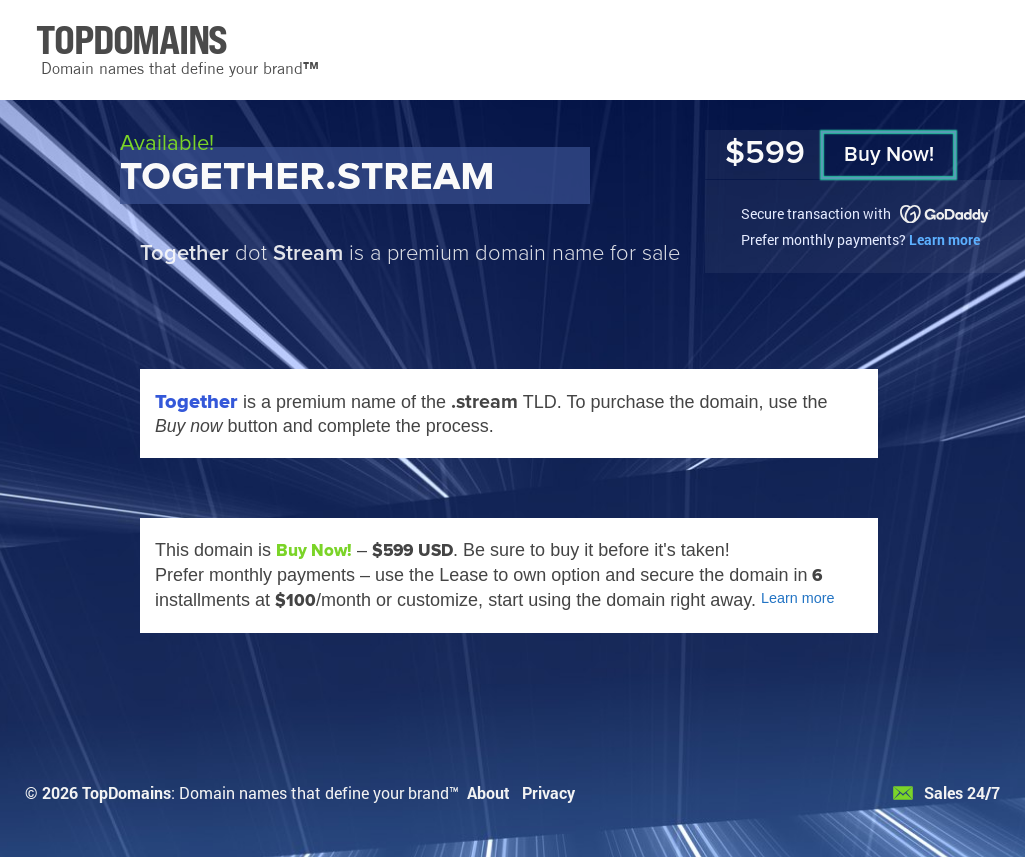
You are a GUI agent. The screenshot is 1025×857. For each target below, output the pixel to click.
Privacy (548, 792)
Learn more (944, 239)
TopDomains (126, 792)
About (488, 792)
